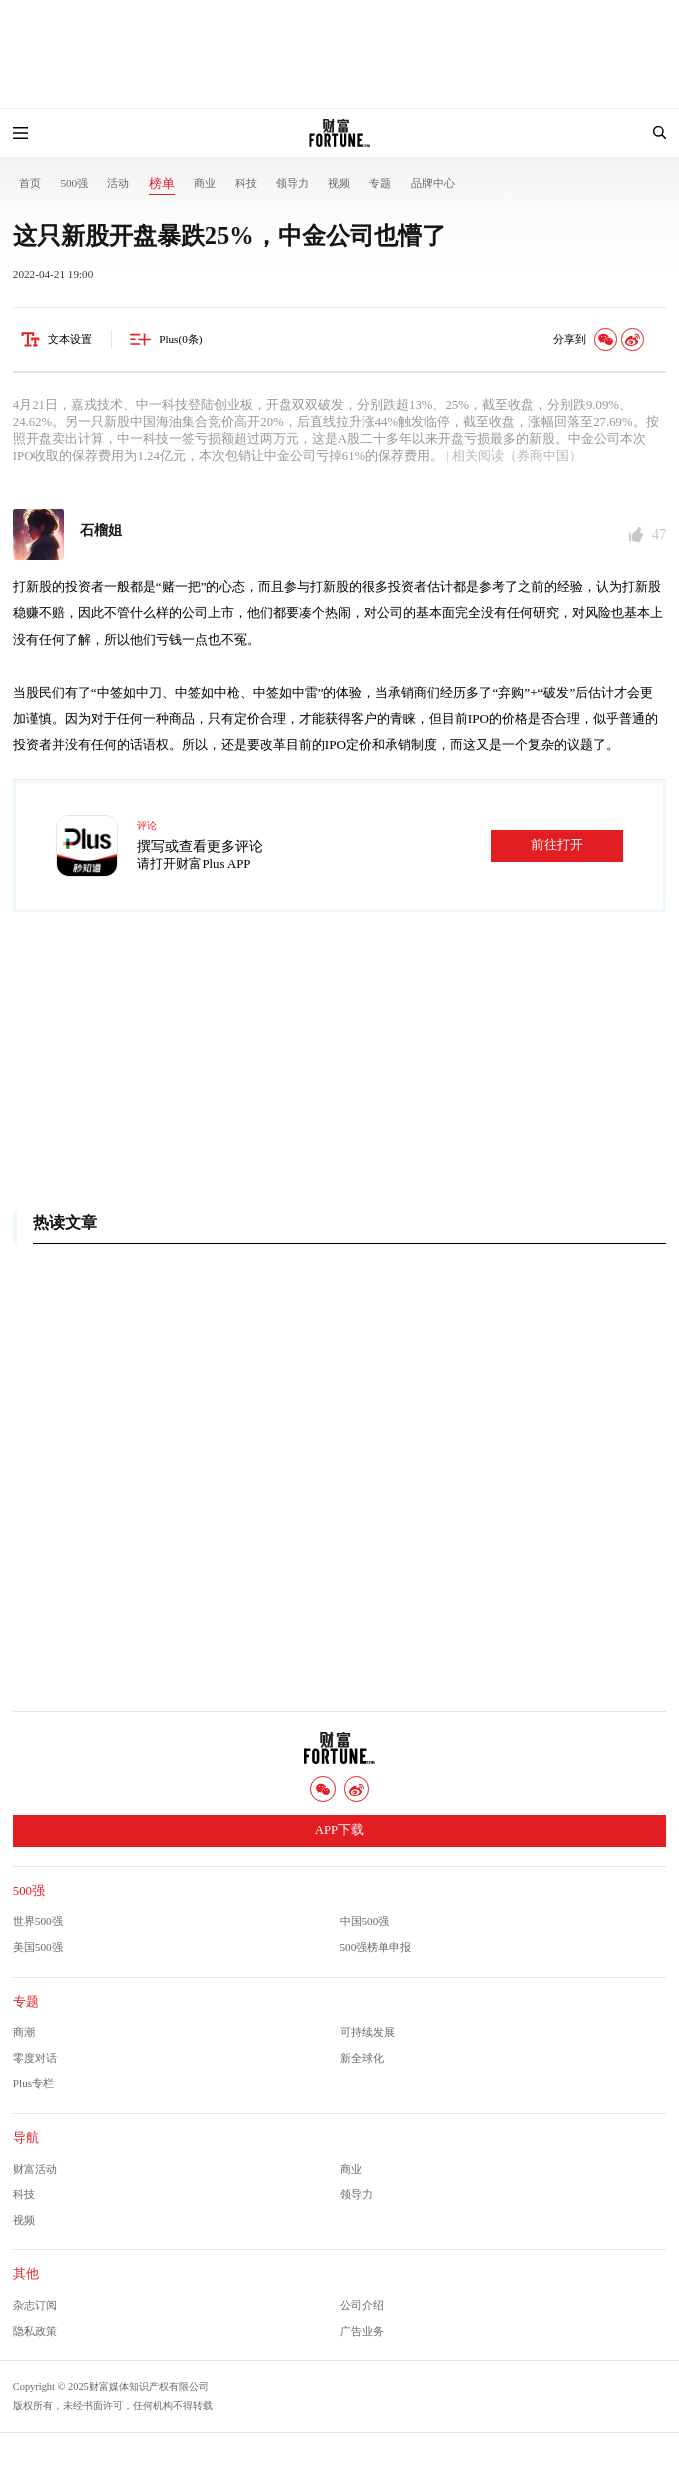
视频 (339, 183)
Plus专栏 (33, 2083)
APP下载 (339, 1830)
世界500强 (38, 1921)
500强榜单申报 (376, 1947)
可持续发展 (367, 2032)
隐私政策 (35, 2331)
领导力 (292, 183)
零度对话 (35, 2058)
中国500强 (365, 1921)
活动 (118, 183)
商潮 (24, 2032)
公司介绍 (362, 2305)
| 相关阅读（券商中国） (512, 456)
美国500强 (38, 1947)
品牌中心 (433, 183)
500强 (74, 183)
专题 (380, 183)
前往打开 (557, 845)
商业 (205, 183)
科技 (246, 183)
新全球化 (362, 2058)
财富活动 (35, 2169)
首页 (30, 183)
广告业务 (362, 2331)
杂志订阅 (35, 2305)
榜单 (162, 184)
